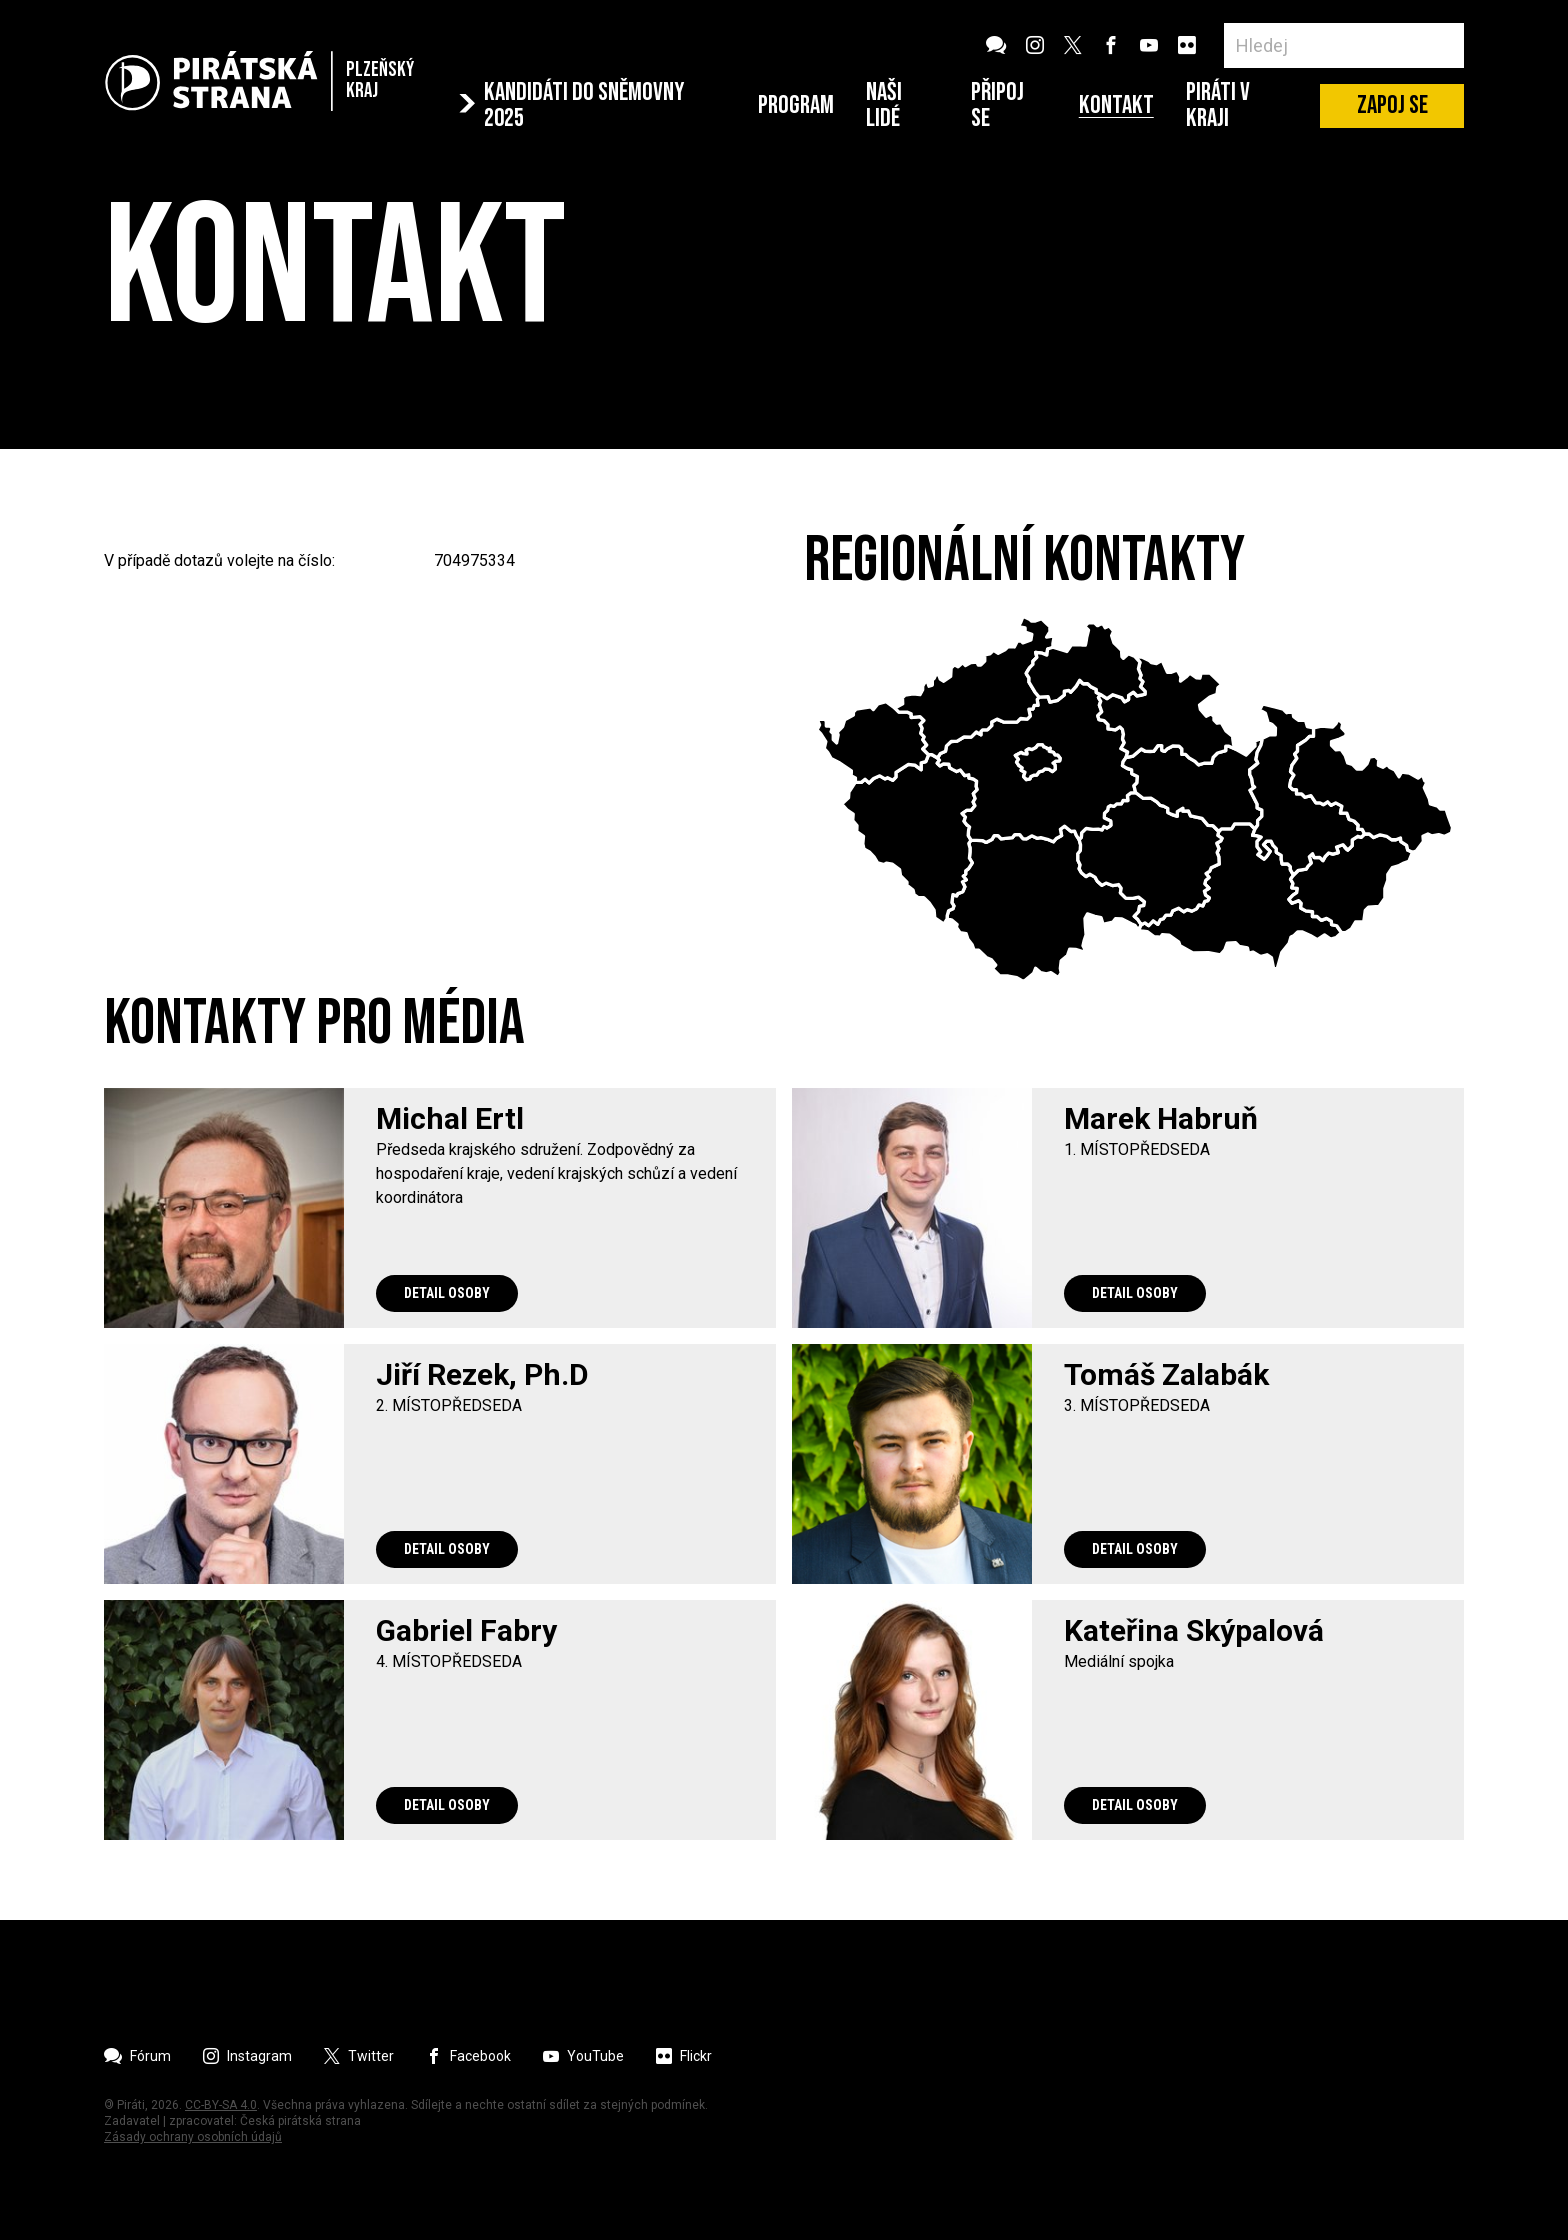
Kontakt (1116, 106)
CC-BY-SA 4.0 (221, 2105)
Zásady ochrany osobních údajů (193, 2137)
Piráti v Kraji (1218, 105)
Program (796, 106)
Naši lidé (884, 105)
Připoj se (997, 105)
